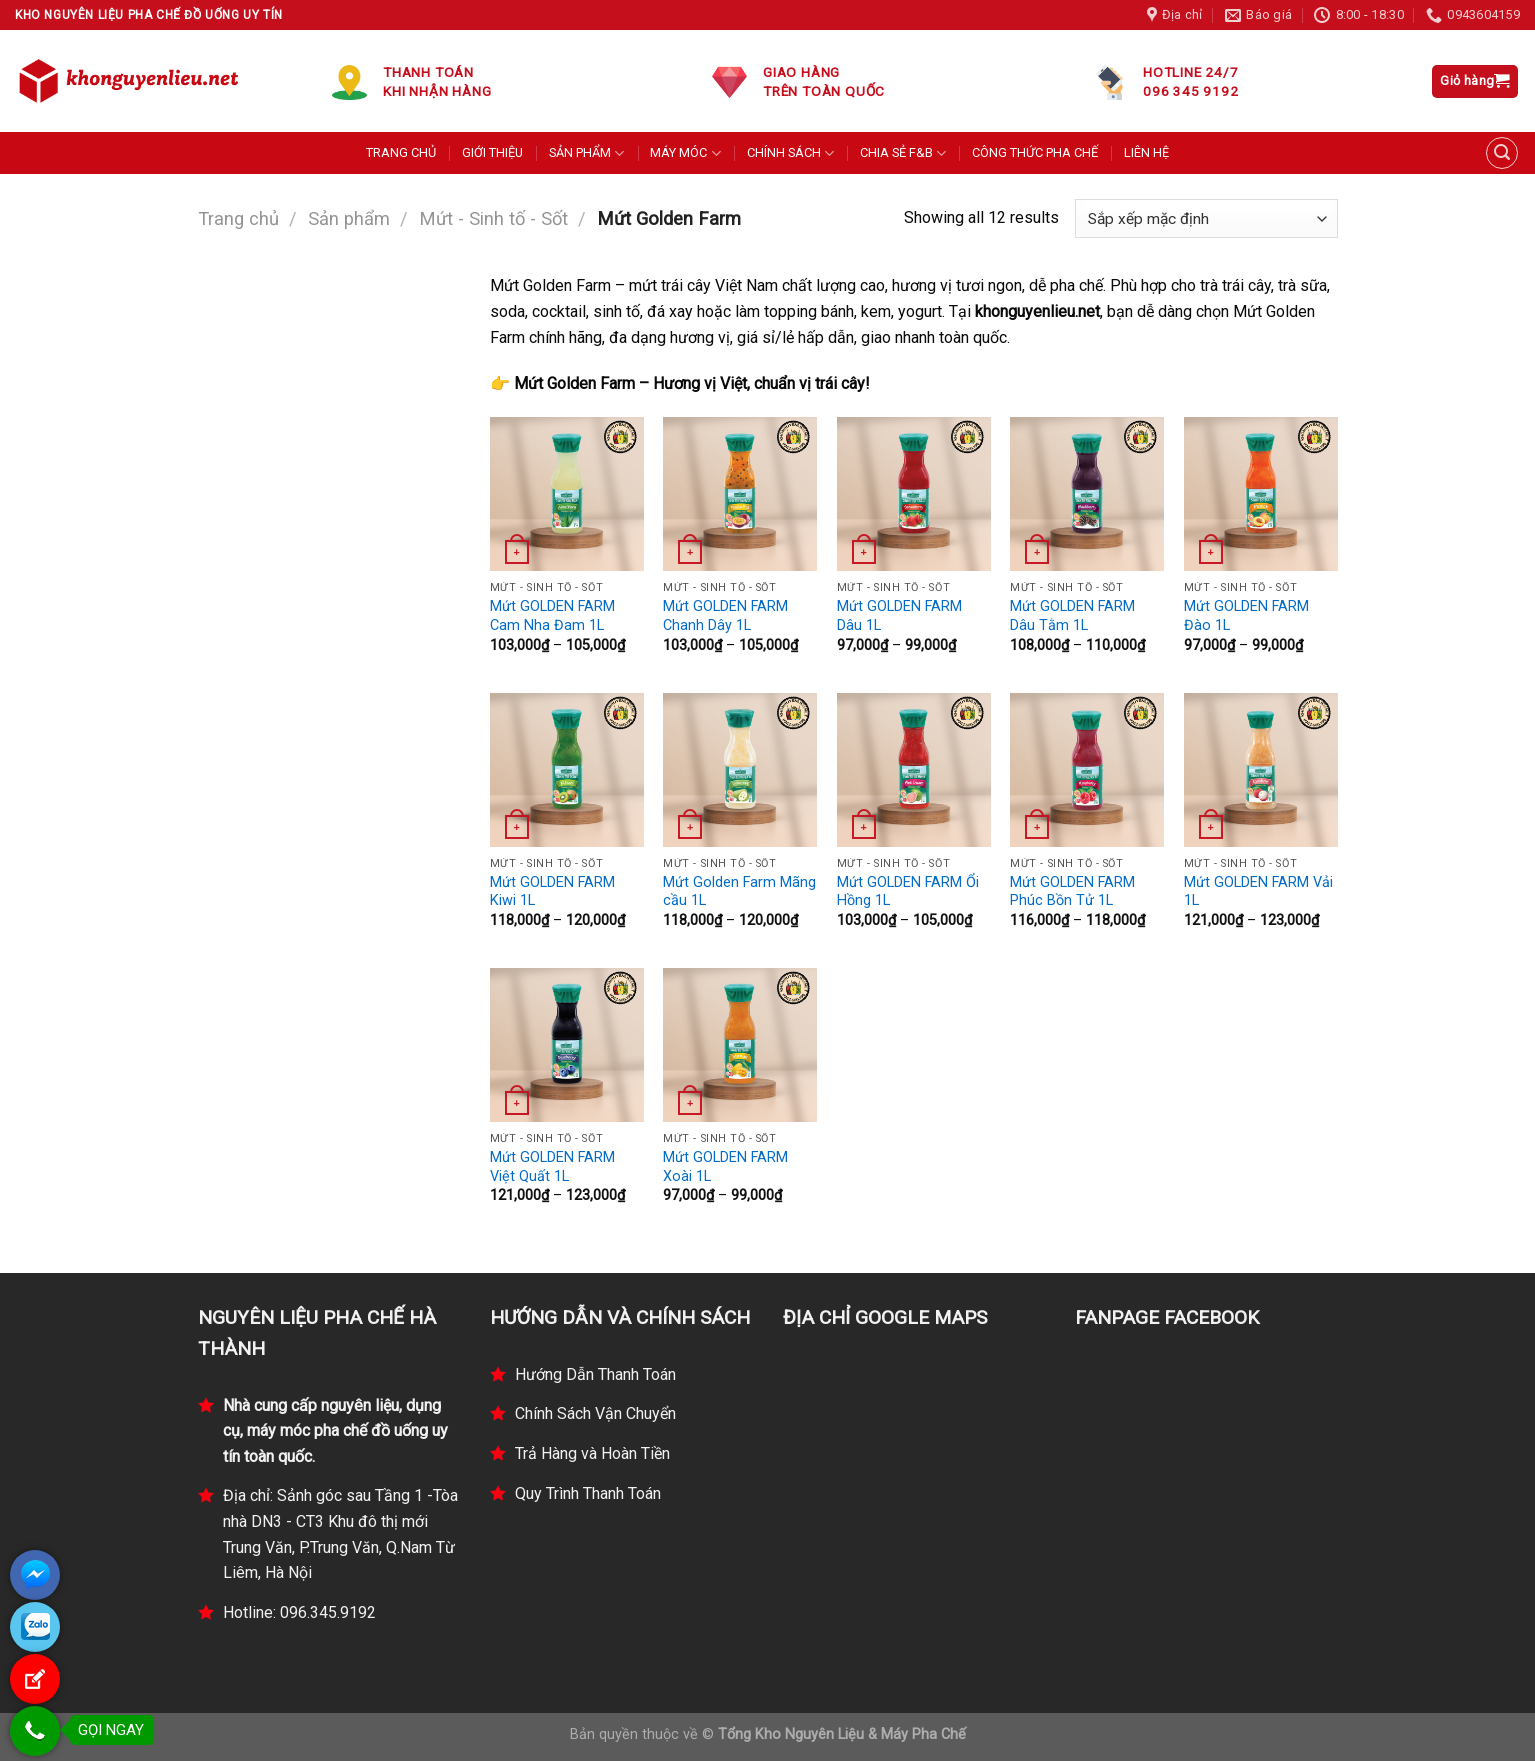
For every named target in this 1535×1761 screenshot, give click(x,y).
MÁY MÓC (685, 153)
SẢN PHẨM (586, 153)
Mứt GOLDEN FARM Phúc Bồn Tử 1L (1072, 892)
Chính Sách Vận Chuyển (595, 1413)
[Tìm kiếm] (1502, 153)
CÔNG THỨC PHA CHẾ (1035, 152)
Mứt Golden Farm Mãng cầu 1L (739, 892)
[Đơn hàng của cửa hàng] (1206, 218)
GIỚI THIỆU (492, 152)
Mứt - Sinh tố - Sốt (493, 218)
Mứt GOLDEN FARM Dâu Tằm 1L (1072, 616)
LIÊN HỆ (1146, 152)
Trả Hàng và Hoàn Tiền (592, 1453)
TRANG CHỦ (401, 152)
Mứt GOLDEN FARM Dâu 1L (899, 616)
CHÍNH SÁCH (790, 153)
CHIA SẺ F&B (903, 153)
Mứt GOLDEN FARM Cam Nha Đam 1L (552, 616)
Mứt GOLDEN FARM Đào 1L (1246, 616)
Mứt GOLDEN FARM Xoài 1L (725, 1167)
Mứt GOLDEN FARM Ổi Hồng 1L (908, 892)
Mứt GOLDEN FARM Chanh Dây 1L (725, 616)
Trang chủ (238, 218)
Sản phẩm (349, 218)
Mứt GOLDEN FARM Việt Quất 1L (552, 1167)
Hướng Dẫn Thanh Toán (595, 1374)
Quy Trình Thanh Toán (588, 1493)
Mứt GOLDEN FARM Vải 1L (1258, 892)
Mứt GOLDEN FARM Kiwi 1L (552, 892)
